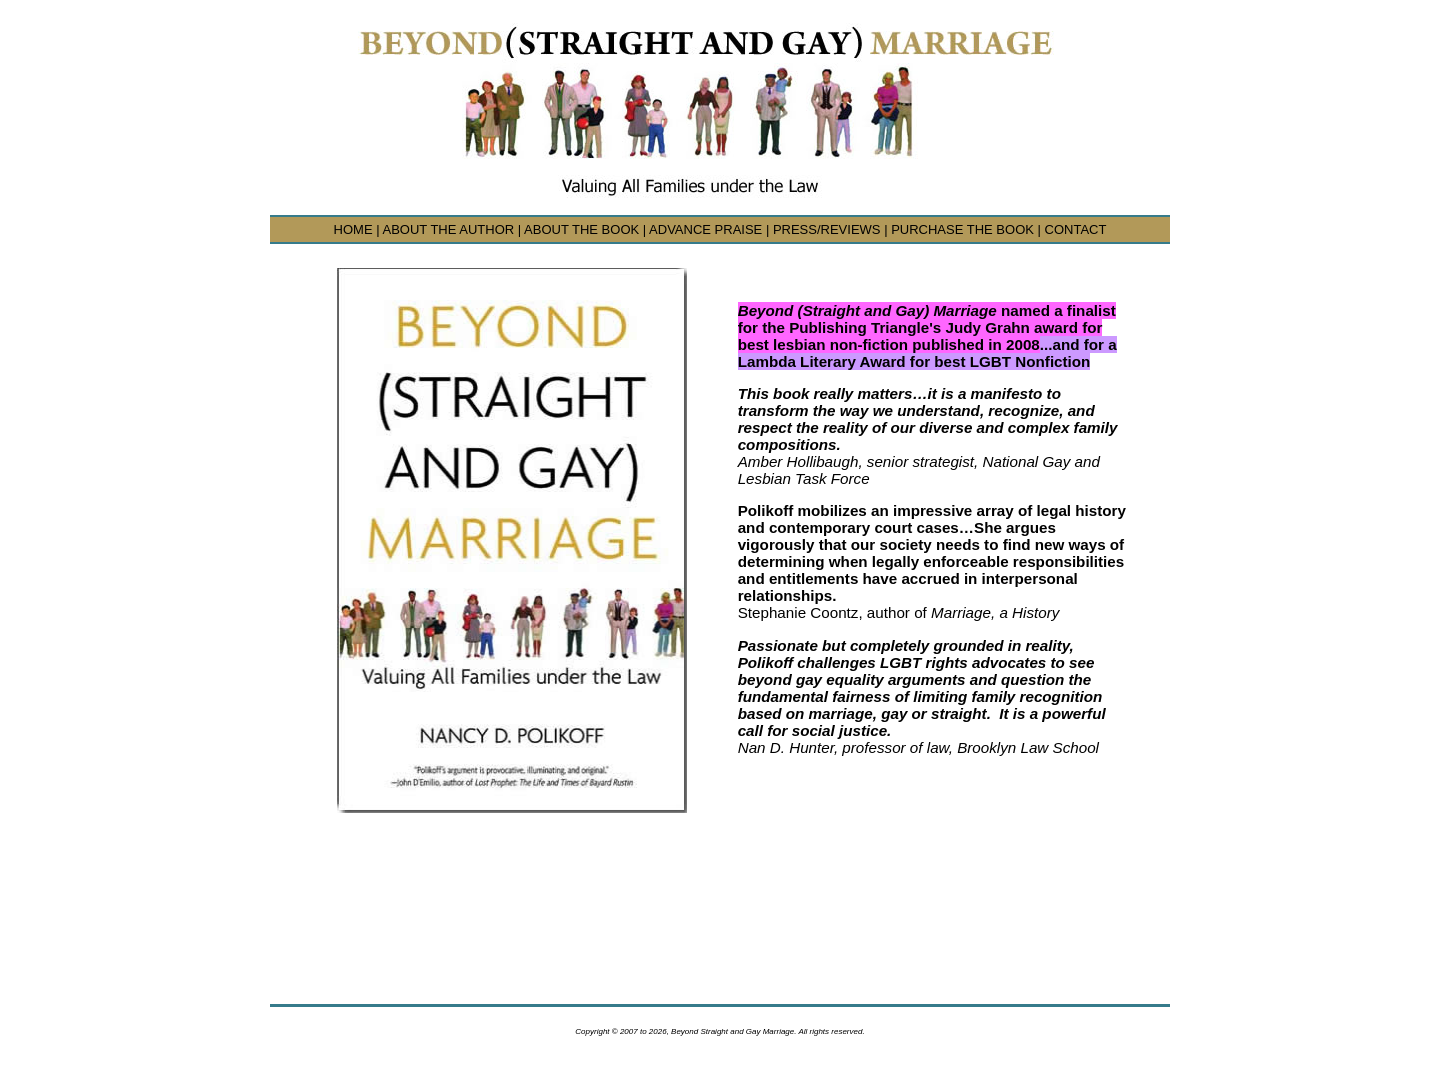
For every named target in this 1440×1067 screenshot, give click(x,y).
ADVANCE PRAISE (705, 229)
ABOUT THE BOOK (581, 229)
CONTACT (1076, 229)
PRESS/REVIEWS (827, 229)
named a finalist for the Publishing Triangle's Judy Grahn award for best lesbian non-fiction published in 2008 (927, 327)
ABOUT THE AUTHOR (448, 229)
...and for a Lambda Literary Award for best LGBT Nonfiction (927, 353)
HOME (353, 229)
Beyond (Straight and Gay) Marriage (869, 310)
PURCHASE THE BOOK (962, 229)
